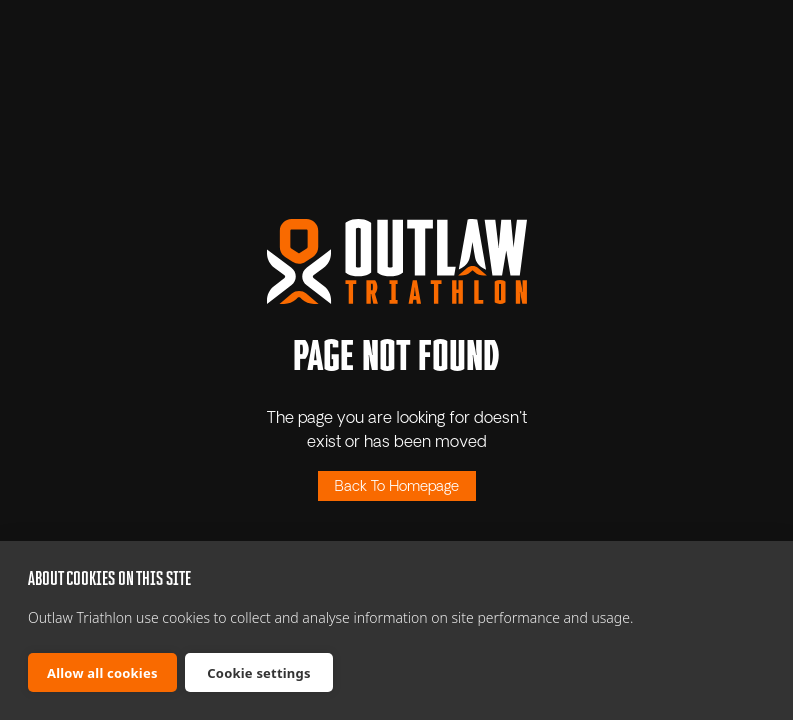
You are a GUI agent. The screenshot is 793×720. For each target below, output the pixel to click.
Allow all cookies (102, 673)
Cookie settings (258, 673)
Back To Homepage (397, 487)
